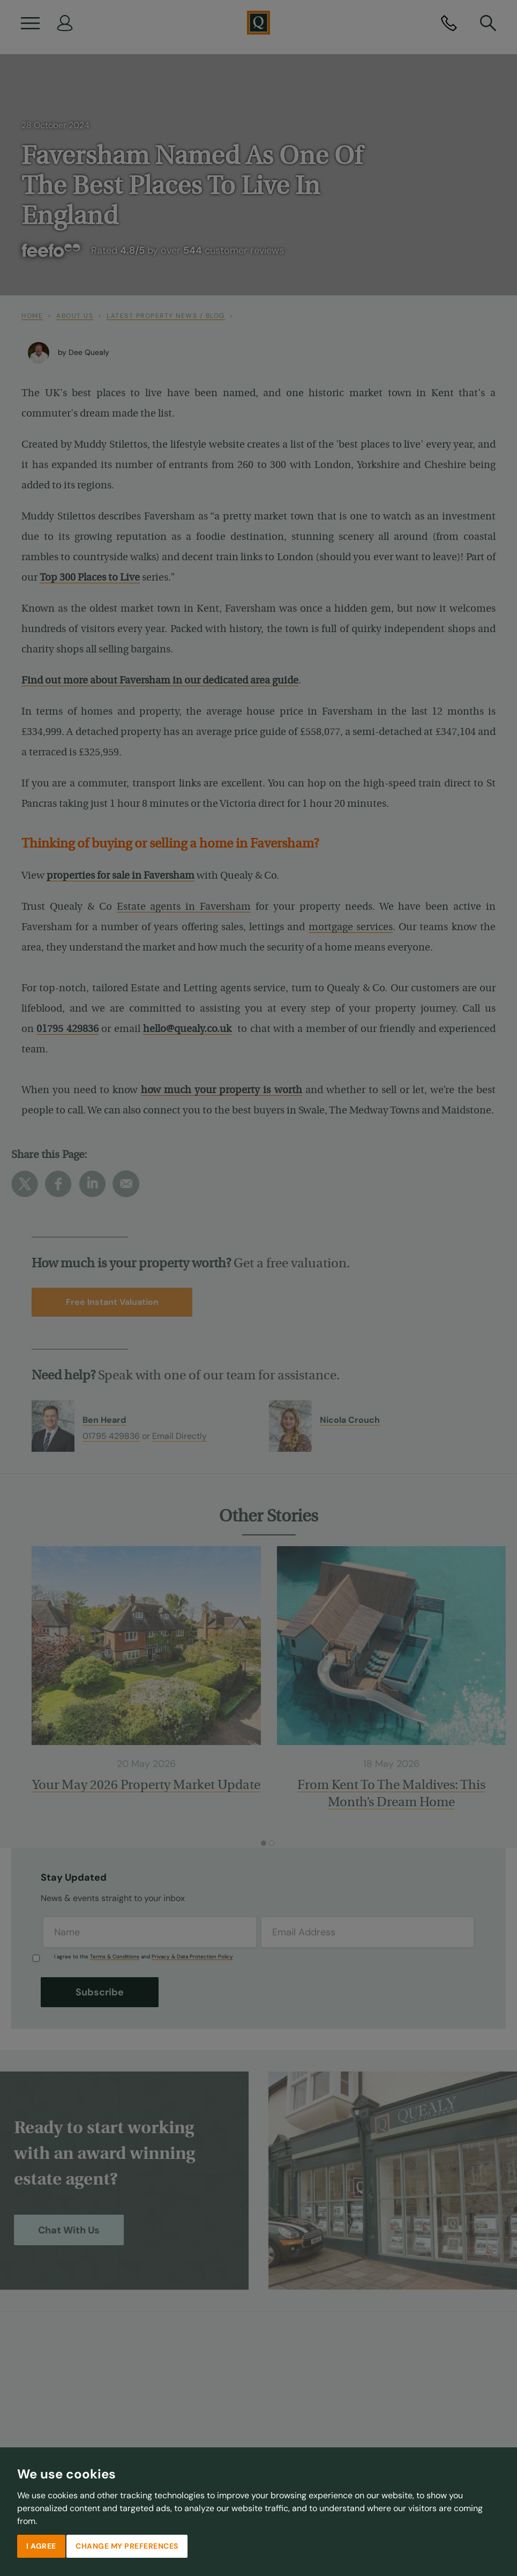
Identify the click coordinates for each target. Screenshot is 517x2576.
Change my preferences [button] (127, 2546)
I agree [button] (41, 2546)
